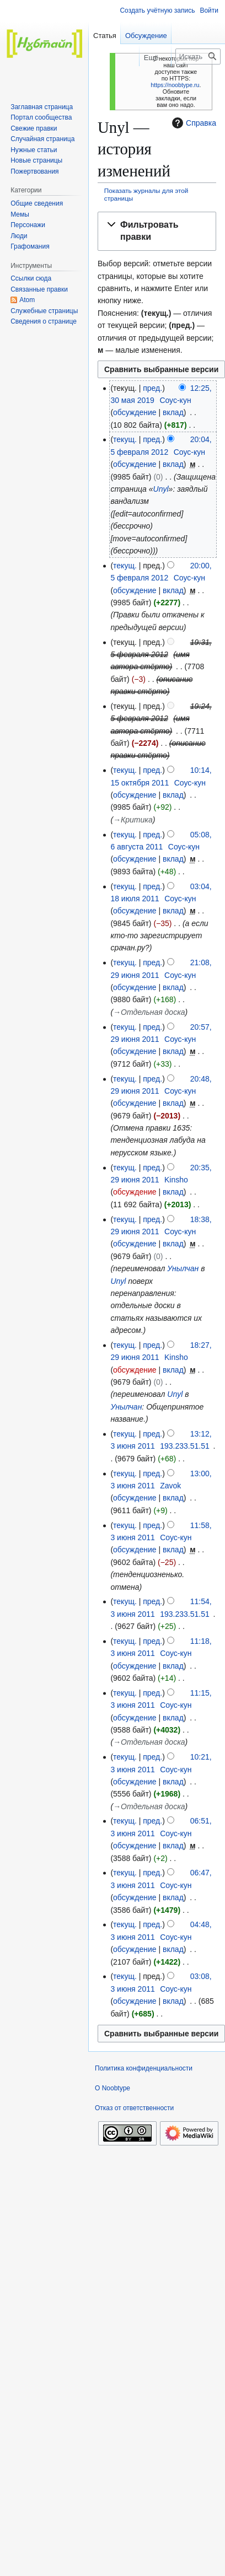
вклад (173, 412)
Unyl (161, 489)
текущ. (125, 439)
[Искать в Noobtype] (198, 56)
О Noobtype (112, 2088)
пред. (152, 388)
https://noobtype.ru (175, 85)
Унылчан (183, 1268)
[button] (157, 231)
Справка (192, 122)
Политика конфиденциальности (143, 2068)
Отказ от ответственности (134, 2108)
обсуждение (134, 412)
